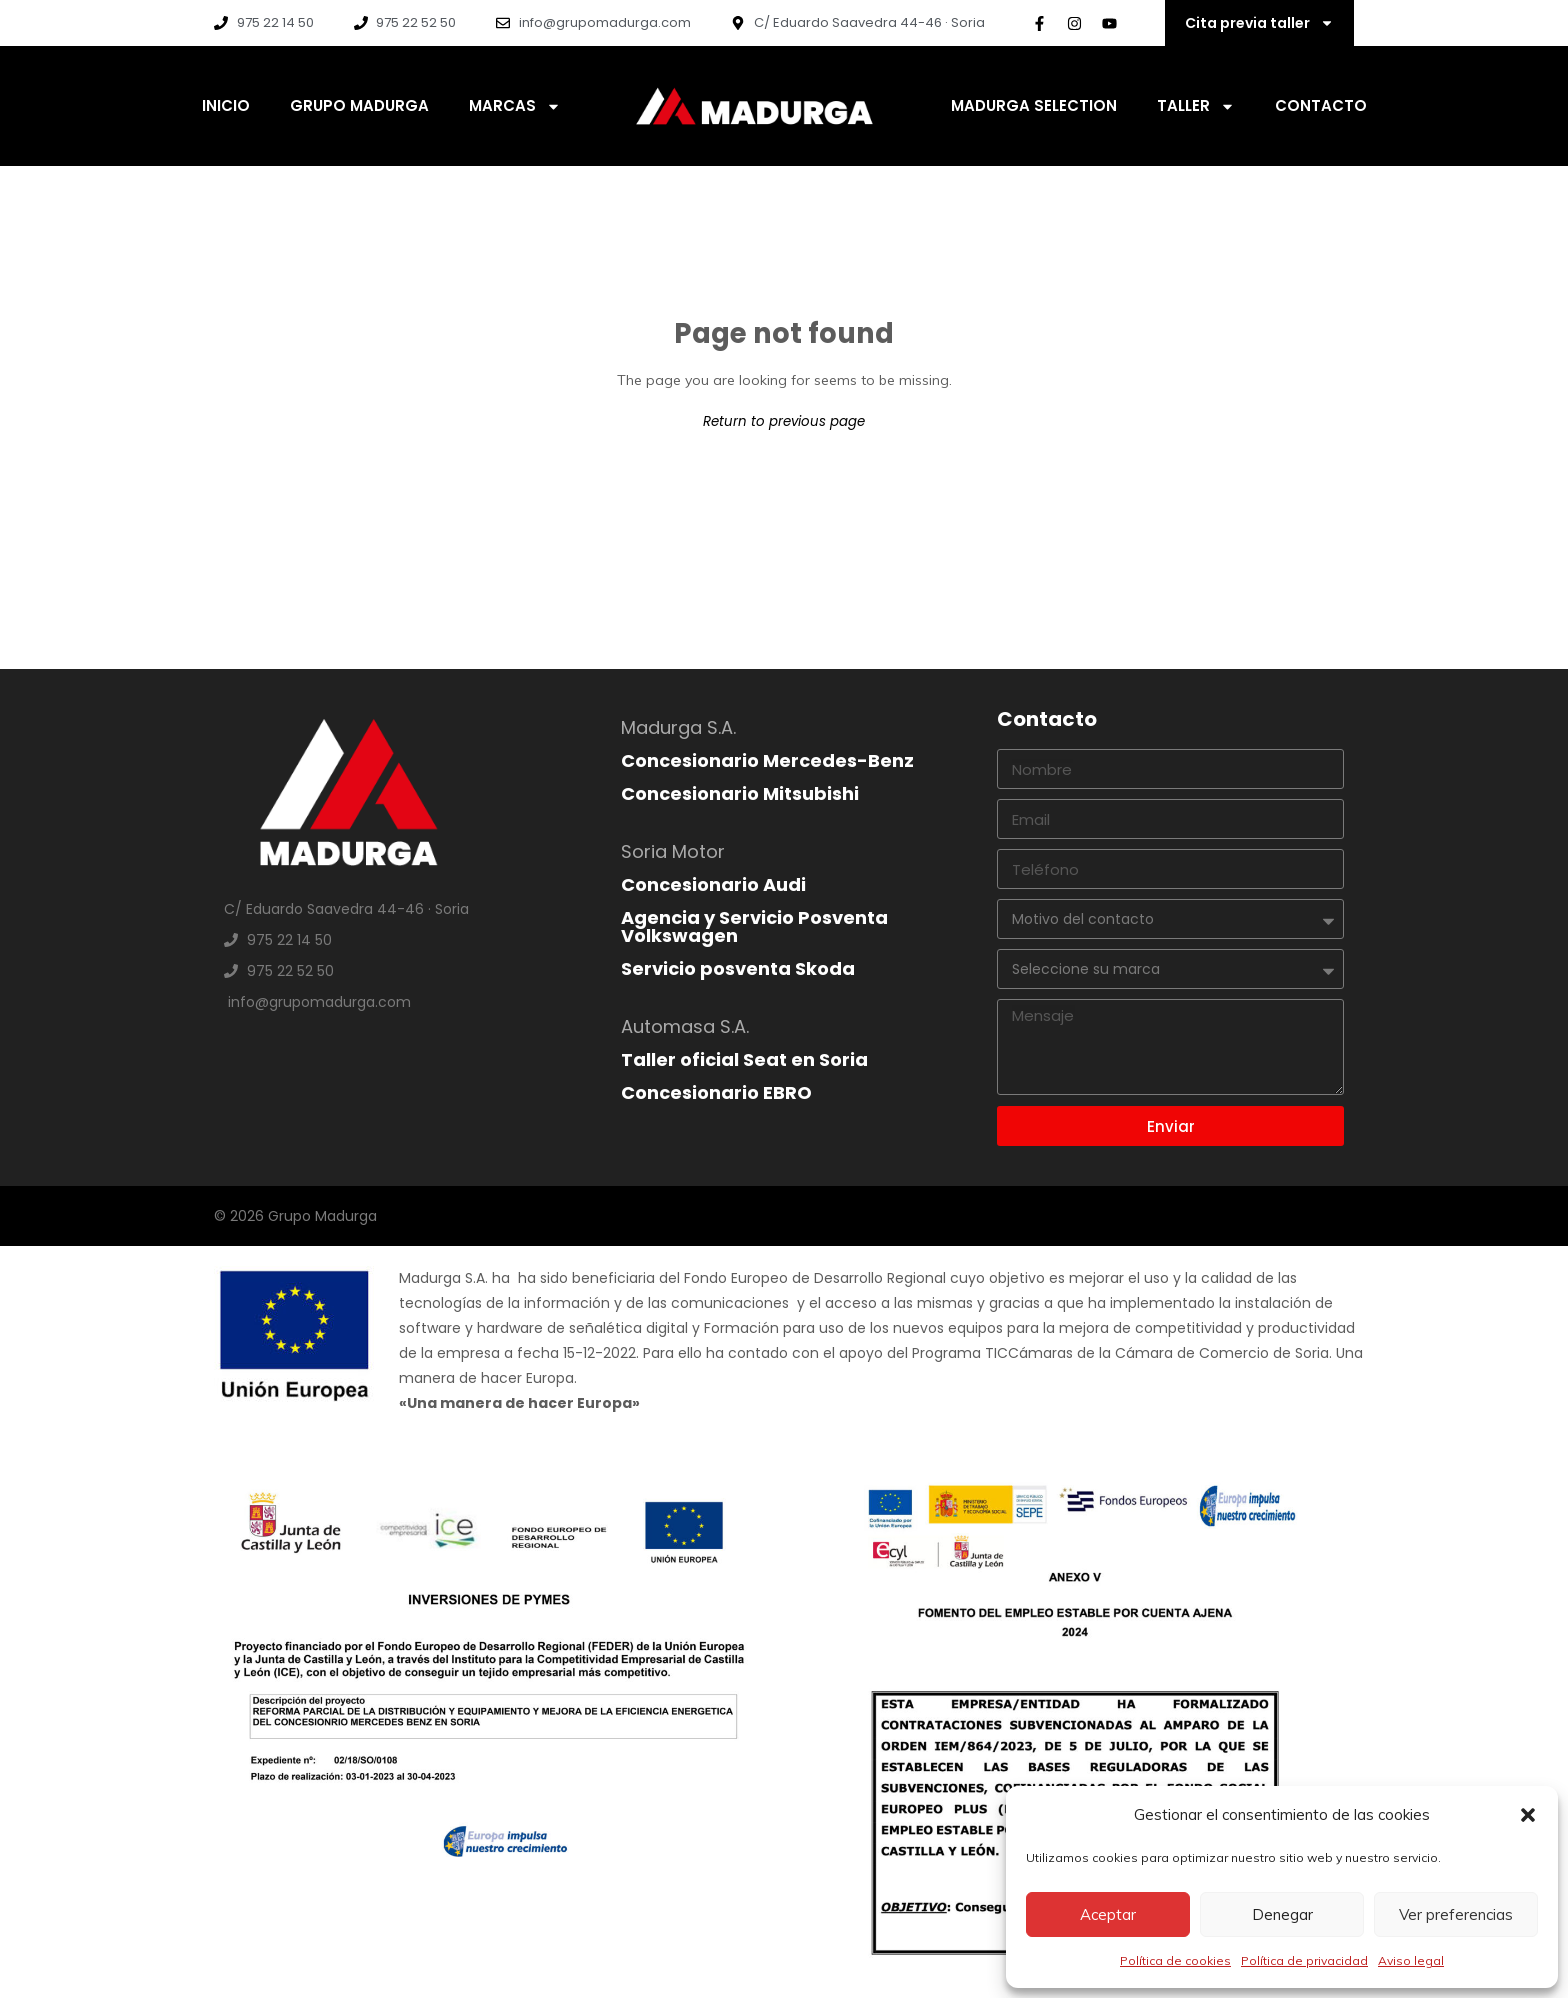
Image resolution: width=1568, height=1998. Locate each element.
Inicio (226, 105)
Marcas (515, 106)
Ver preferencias (1456, 1914)
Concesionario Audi (713, 884)
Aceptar (1108, 1914)
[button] (1528, 1815)
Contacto (1321, 105)
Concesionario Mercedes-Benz (767, 760)
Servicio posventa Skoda (738, 968)
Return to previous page (784, 421)
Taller (1196, 106)
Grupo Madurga (359, 105)
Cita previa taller (1259, 23)
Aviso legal (1411, 1960)
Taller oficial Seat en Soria (744, 1059)
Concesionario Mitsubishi (740, 793)
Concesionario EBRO (716, 1092)
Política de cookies (1175, 1960)
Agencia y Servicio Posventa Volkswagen (754, 926)
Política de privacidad (1304, 1960)
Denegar (1282, 1914)
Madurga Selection (1034, 105)
